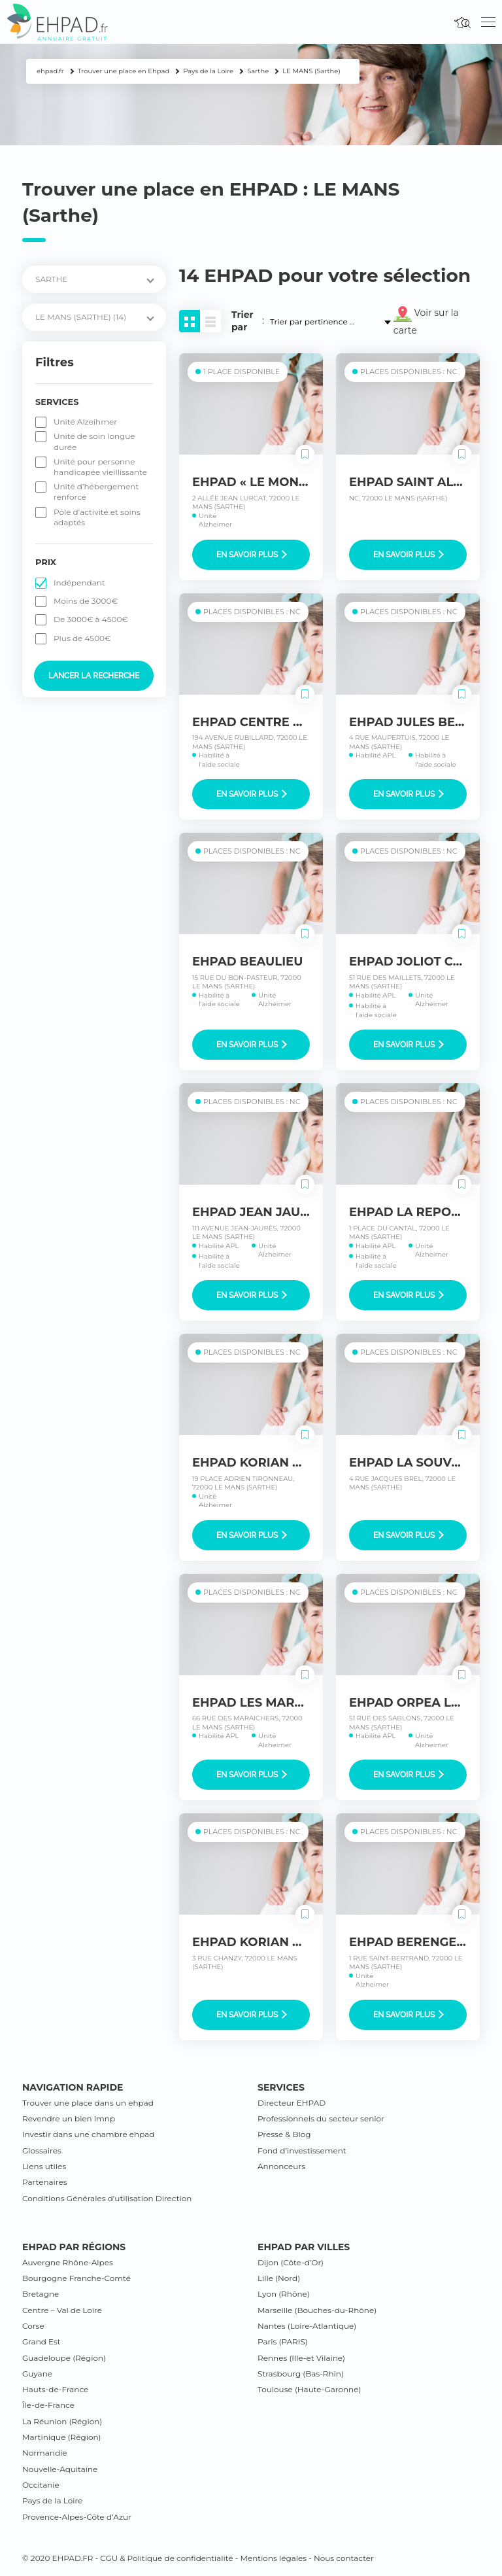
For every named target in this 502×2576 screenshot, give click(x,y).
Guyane (37, 2373)
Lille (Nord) (279, 2278)
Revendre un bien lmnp (68, 2118)
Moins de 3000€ (86, 601)
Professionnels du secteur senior (321, 2118)
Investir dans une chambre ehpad (88, 2134)
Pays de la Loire (52, 2500)
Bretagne (40, 2294)
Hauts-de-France (55, 2389)
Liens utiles (44, 2166)
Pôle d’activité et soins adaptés (97, 517)
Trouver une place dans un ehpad (88, 2103)
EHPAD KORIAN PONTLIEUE (277, 1462)
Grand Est (41, 2341)
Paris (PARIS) (283, 2341)
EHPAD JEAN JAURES (258, 1212)
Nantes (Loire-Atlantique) (307, 2326)
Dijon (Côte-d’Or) (291, 2262)
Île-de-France (48, 2405)
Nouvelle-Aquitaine (59, 2469)
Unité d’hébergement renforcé (96, 491)
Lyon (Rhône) (284, 2294)
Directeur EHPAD (292, 2103)
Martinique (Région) (61, 2437)
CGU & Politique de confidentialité (166, 2558)
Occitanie (40, 2485)
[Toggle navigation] (488, 22)
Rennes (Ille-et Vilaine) (301, 2358)
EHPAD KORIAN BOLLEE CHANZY (294, 1942)
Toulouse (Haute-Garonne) (309, 2389)
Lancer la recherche (93, 675)
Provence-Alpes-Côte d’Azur (76, 2517)
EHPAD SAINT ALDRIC (416, 482)
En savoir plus (251, 554)
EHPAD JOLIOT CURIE (415, 961)
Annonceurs (281, 2166)
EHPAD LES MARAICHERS (271, 1703)
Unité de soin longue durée (94, 441)
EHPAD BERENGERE (411, 1942)
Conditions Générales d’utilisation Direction (107, 2198)
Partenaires (44, 2182)
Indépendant (79, 582)
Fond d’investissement (302, 2150)
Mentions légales (273, 2558)
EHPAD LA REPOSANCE (421, 1212)
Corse (33, 2326)
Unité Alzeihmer (85, 421)
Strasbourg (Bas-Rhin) (301, 2373)
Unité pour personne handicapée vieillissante (100, 467)
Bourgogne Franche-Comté (76, 2278)
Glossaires (41, 2150)
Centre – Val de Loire (62, 2310)
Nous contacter (344, 2558)
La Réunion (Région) (62, 2421)
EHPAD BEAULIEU (247, 961)
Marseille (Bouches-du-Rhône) (317, 2310)
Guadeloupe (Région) (64, 2358)
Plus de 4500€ (82, 638)
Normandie (44, 2453)
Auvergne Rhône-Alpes (67, 2262)
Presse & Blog (284, 2134)
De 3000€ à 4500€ (91, 619)
